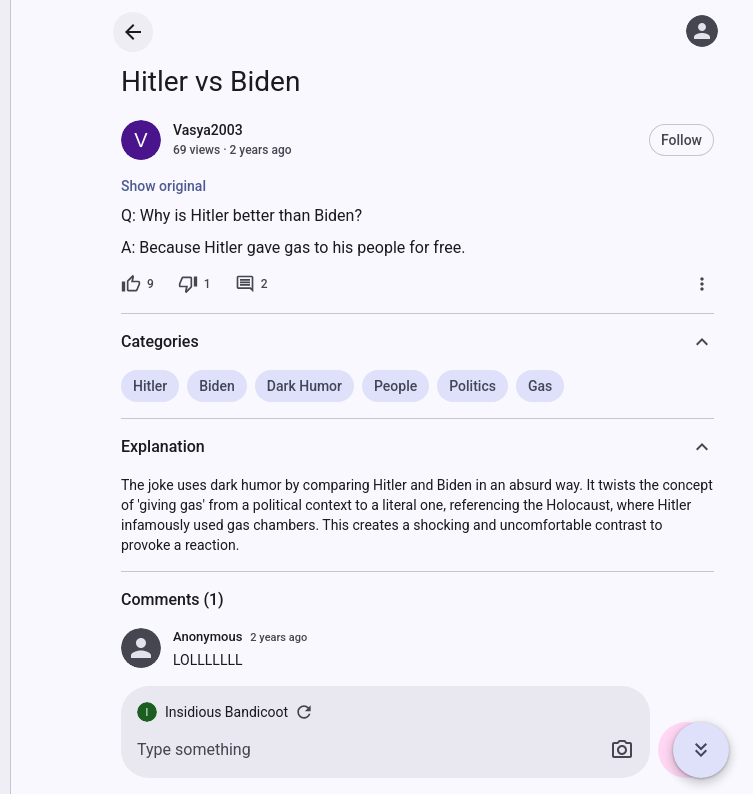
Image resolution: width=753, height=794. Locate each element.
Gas (540, 386)
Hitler (150, 386)
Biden (217, 386)
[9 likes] (137, 284)
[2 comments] (251, 284)
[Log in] (702, 31)
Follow (681, 140)
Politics (472, 386)
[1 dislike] (194, 284)
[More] (702, 284)
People (395, 386)
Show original (163, 186)
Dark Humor (304, 386)
